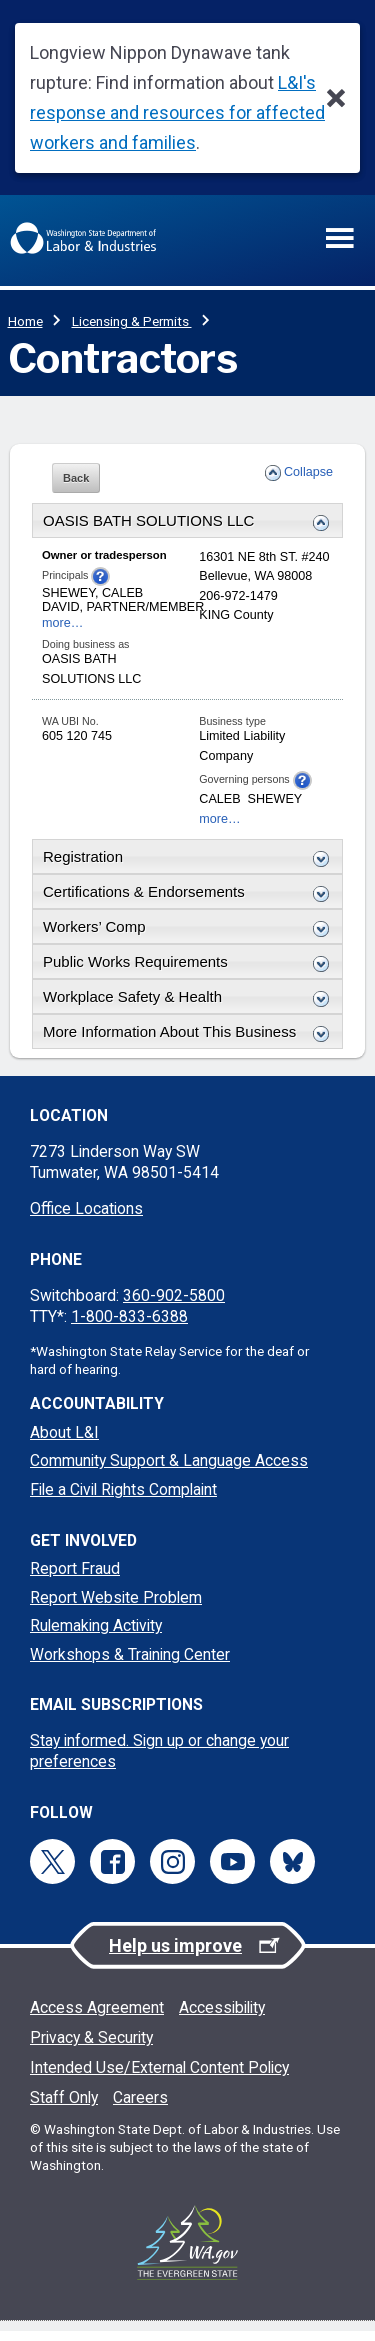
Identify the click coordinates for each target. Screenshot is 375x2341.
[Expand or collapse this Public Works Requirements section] (316, 964)
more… (62, 623)
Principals (76, 576)
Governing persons (255, 780)
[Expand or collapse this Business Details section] (316, 523)
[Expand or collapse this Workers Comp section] (316, 929)
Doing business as (85, 644)
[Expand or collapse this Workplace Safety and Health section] (316, 999)
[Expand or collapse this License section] (316, 859)
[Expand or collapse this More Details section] (316, 1034)
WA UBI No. (70, 721)
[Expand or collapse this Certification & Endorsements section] (316, 894)
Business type (232, 721)
